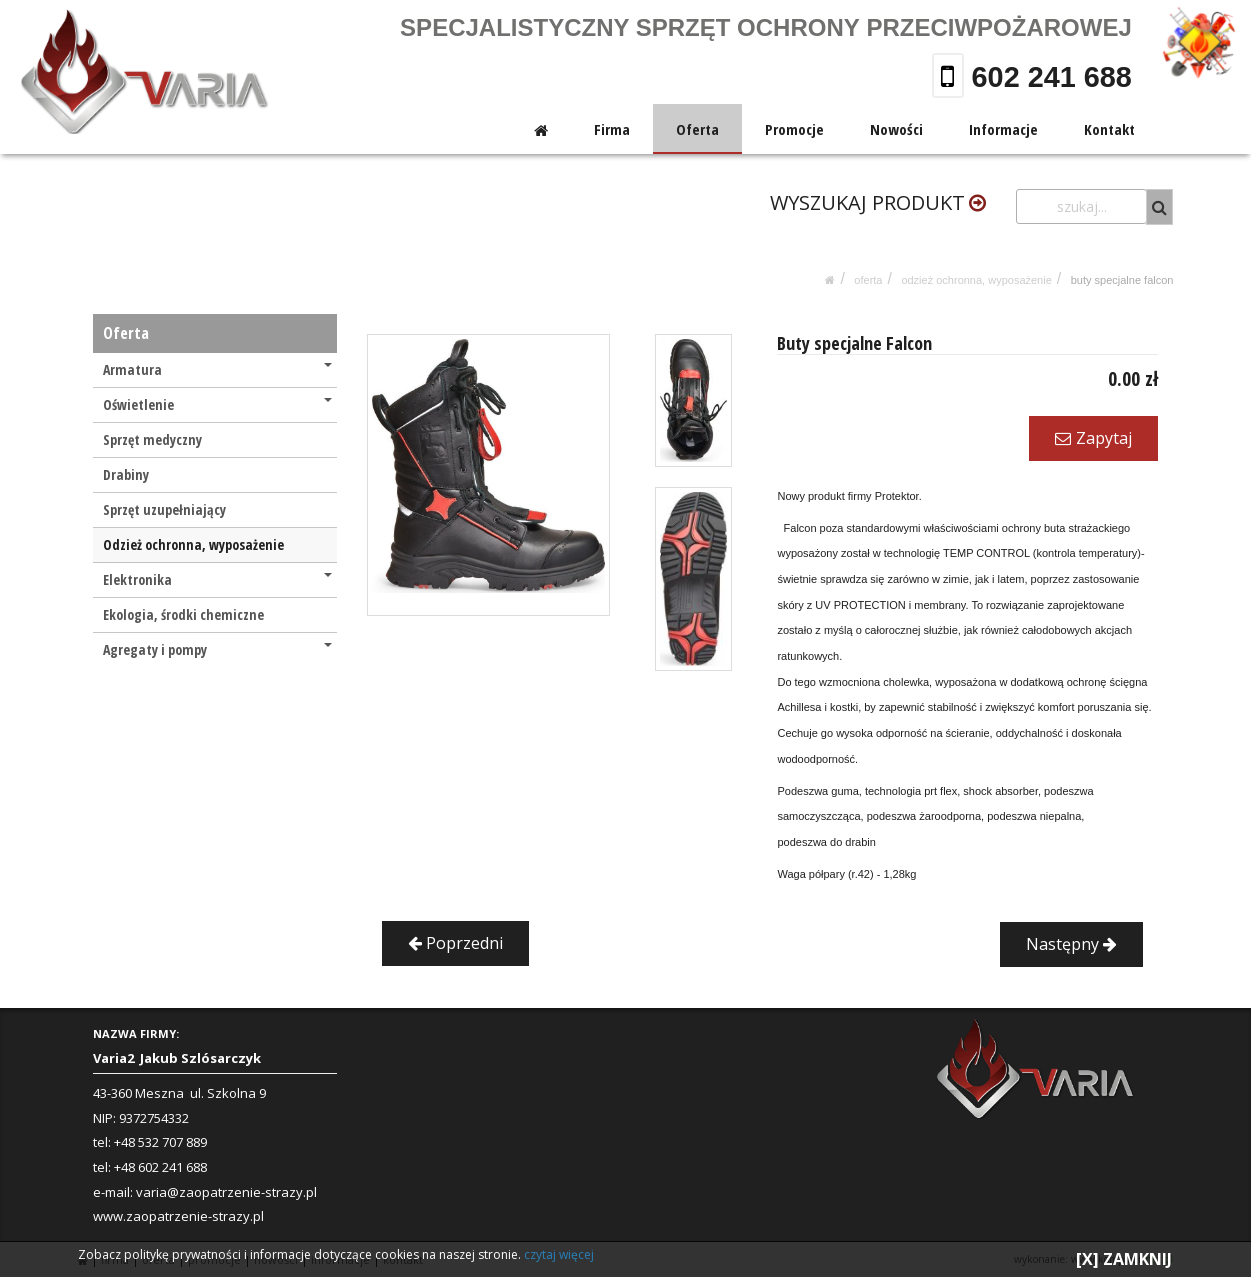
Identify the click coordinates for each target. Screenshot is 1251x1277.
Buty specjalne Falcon (1122, 280)
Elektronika (217, 579)
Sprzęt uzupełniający (164, 509)
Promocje (795, 129)
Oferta (698, 129)
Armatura (217, 369)
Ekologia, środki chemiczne (183, 614)
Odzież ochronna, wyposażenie (976, 280)
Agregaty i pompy (217, 649)
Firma (614, 129)
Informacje (1004, 129)
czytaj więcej (559, 1254)
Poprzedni (455, 943)
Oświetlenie (217, 404)
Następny (1071, 944)
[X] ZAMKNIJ (1124, 1259)
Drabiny (126, 474)
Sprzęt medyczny (152, 439)
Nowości (897, 129)
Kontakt (1110, 129)
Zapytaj (1093, 438)
